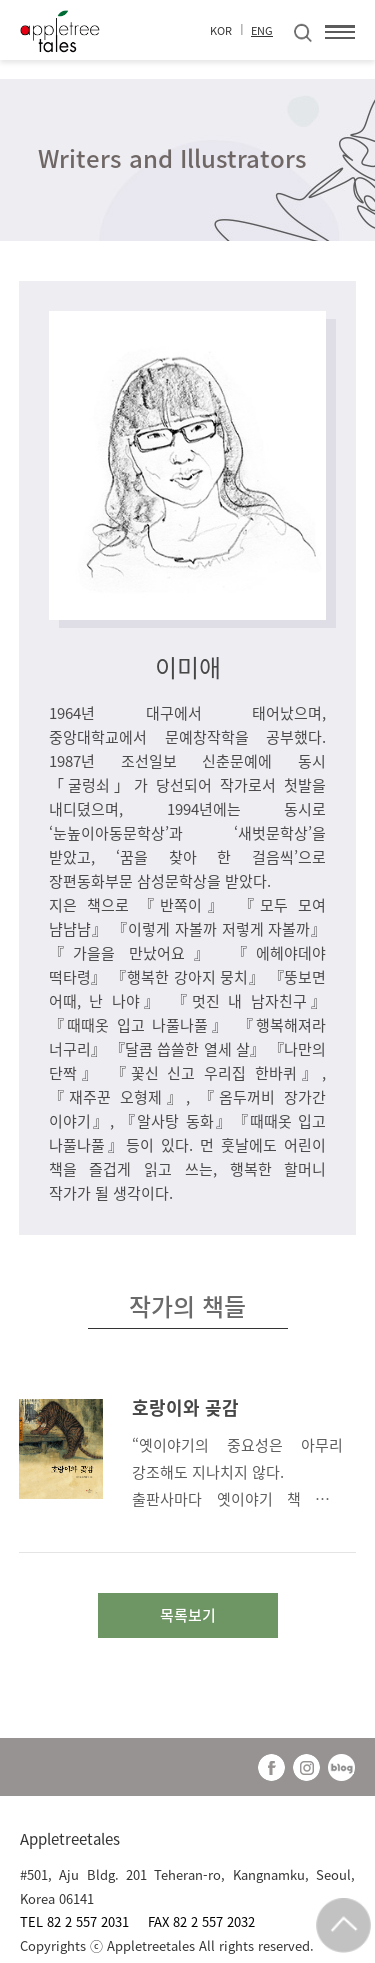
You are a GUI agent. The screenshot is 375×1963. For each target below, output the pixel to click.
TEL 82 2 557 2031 (76, 1921)
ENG (262, 30)
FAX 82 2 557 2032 (201, 1921)
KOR (221, 30)
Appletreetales (70, 1839)
